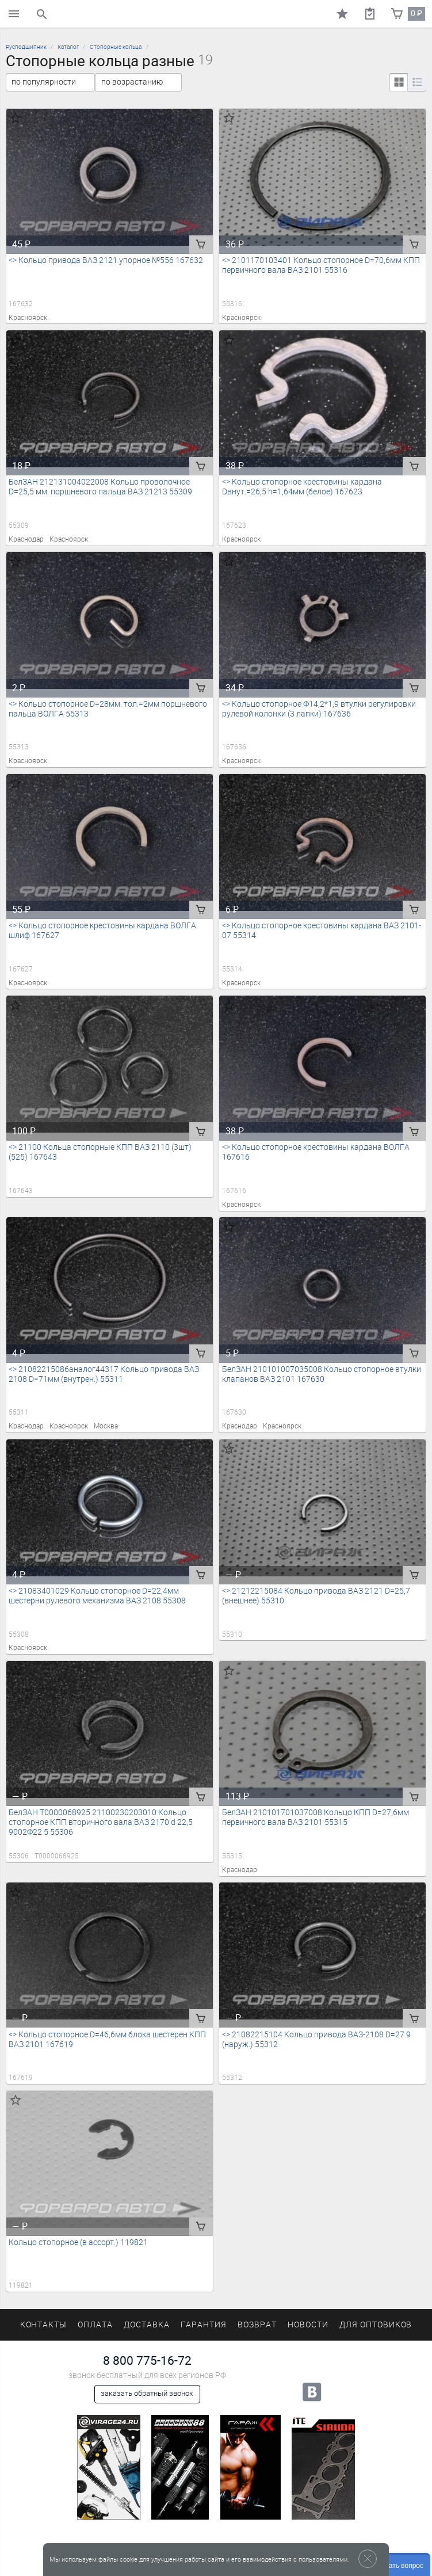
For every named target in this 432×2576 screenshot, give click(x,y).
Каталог (68, 47)
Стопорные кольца (116, 47)
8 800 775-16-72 (147, 2360)
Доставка (147, 2325)
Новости (308, 2325)
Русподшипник (26, 47)
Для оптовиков (375, 2325)
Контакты (43, 2325)
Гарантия (204, 2325)
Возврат (257, 2325)
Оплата (95, 2325)
